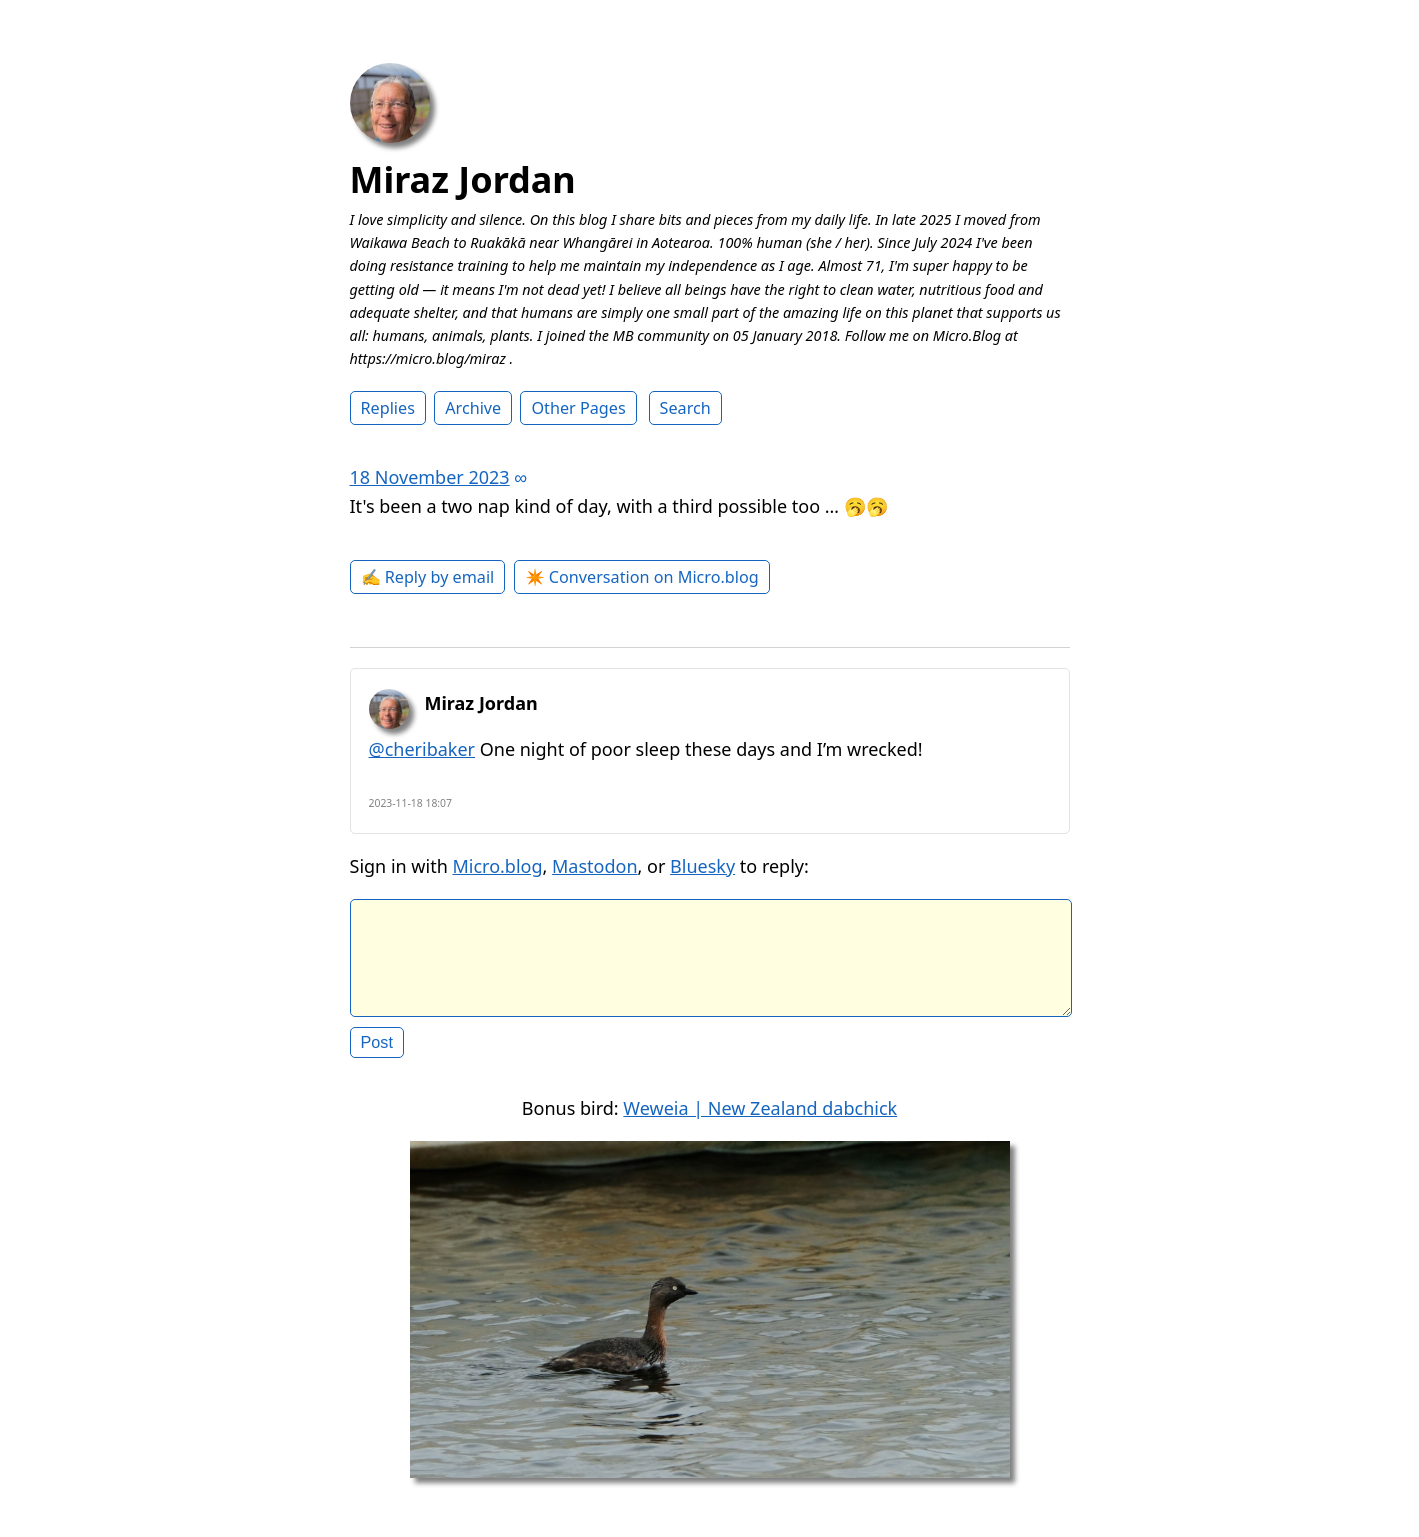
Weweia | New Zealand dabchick (760, 1124)
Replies (388, 408)
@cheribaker (422, 749)
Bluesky (702, 866)
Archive (473, 408)
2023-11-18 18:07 (411, 803)
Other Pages (578, 408)
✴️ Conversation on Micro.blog (642, 577)
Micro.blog (497, 866)
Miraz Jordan (463, 179)
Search (685, 408)
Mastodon (595, 866)
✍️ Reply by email (428, 577)
